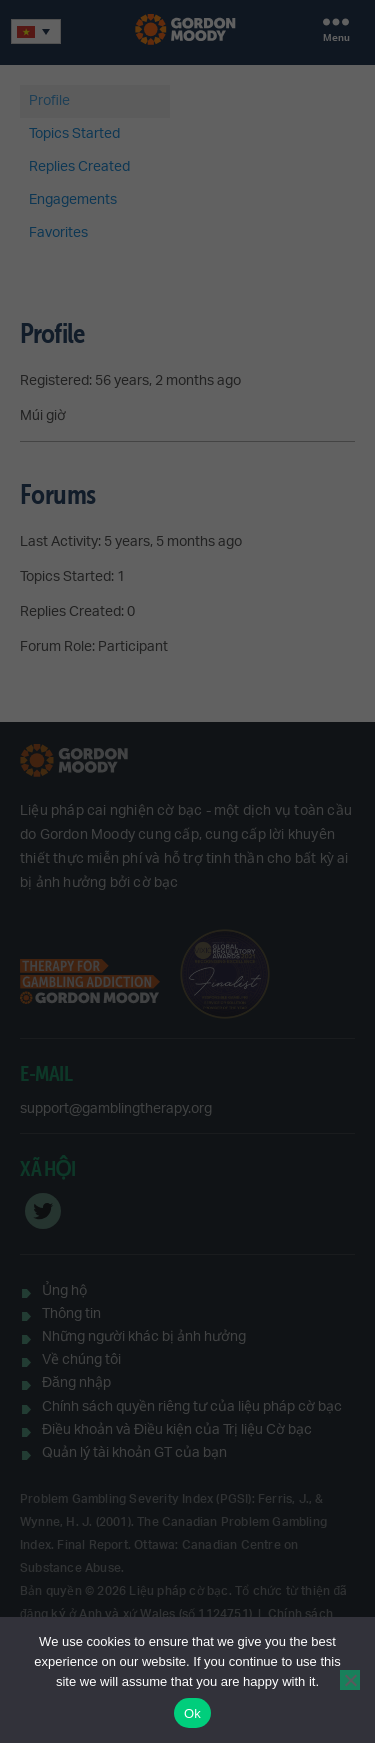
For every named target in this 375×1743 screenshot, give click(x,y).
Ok (192, 1713)
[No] (350, 1680)
